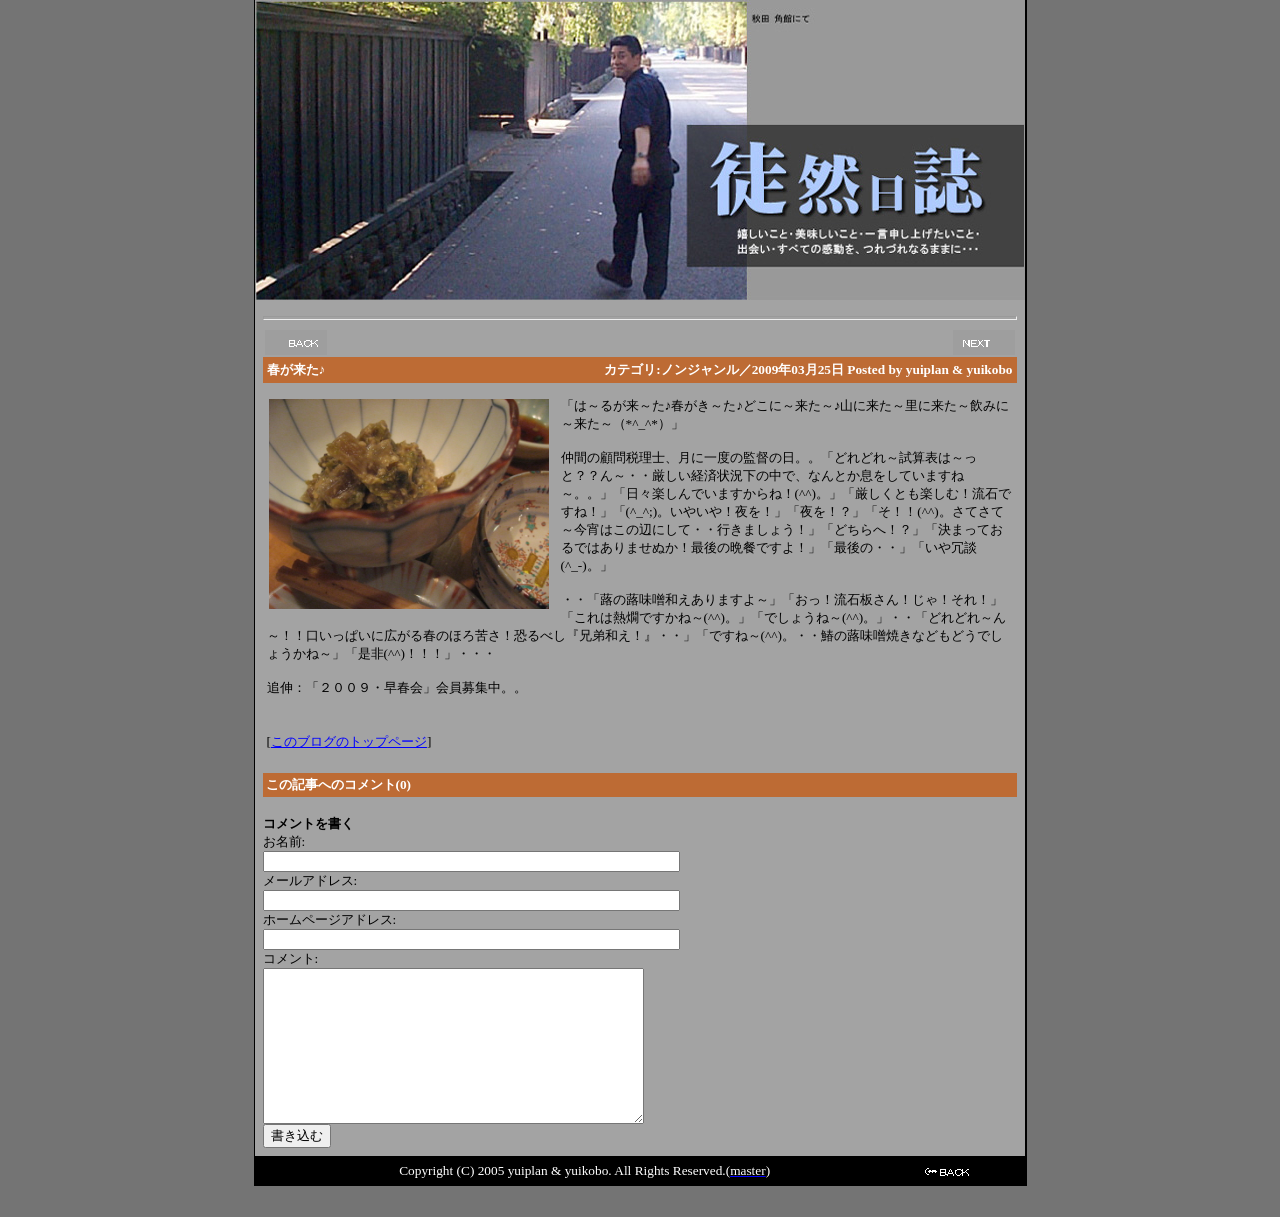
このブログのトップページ (349, 741)
